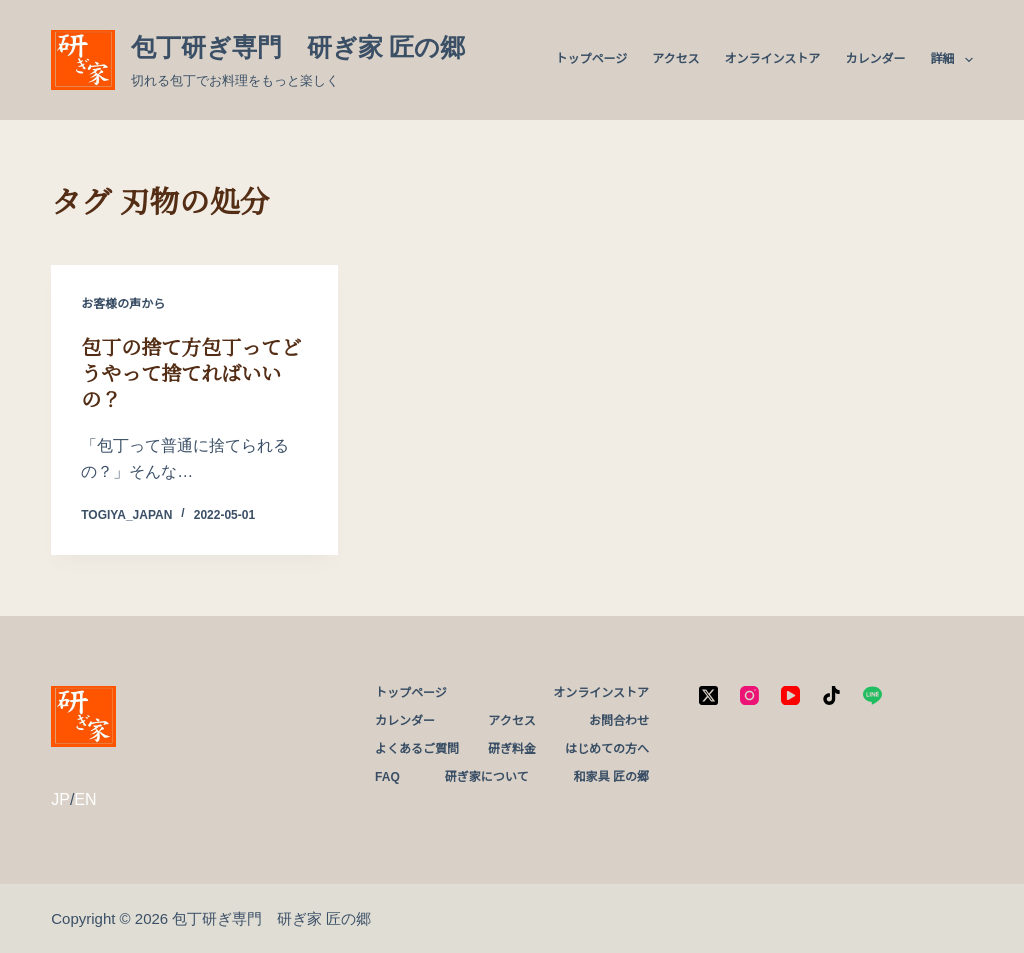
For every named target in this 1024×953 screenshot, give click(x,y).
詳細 (951, 60)
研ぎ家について (487, 777)
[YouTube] (790, 695)
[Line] (872, 695)
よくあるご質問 (417, 749)
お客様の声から (123, 304)
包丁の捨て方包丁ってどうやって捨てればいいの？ (191, 374)
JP (60, 799)
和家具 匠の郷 (611, 777)
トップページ (591, 59)
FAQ (387, 777)
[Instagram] (749, 695)
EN (85, 799)
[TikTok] (831, 695)
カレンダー (875, 59)
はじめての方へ (607, 749)
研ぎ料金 (512, 749)
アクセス (675, 59)
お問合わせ (619, 721)
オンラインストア (773, 59)
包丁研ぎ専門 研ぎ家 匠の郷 (298, 47)
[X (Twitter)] (708, 695)
